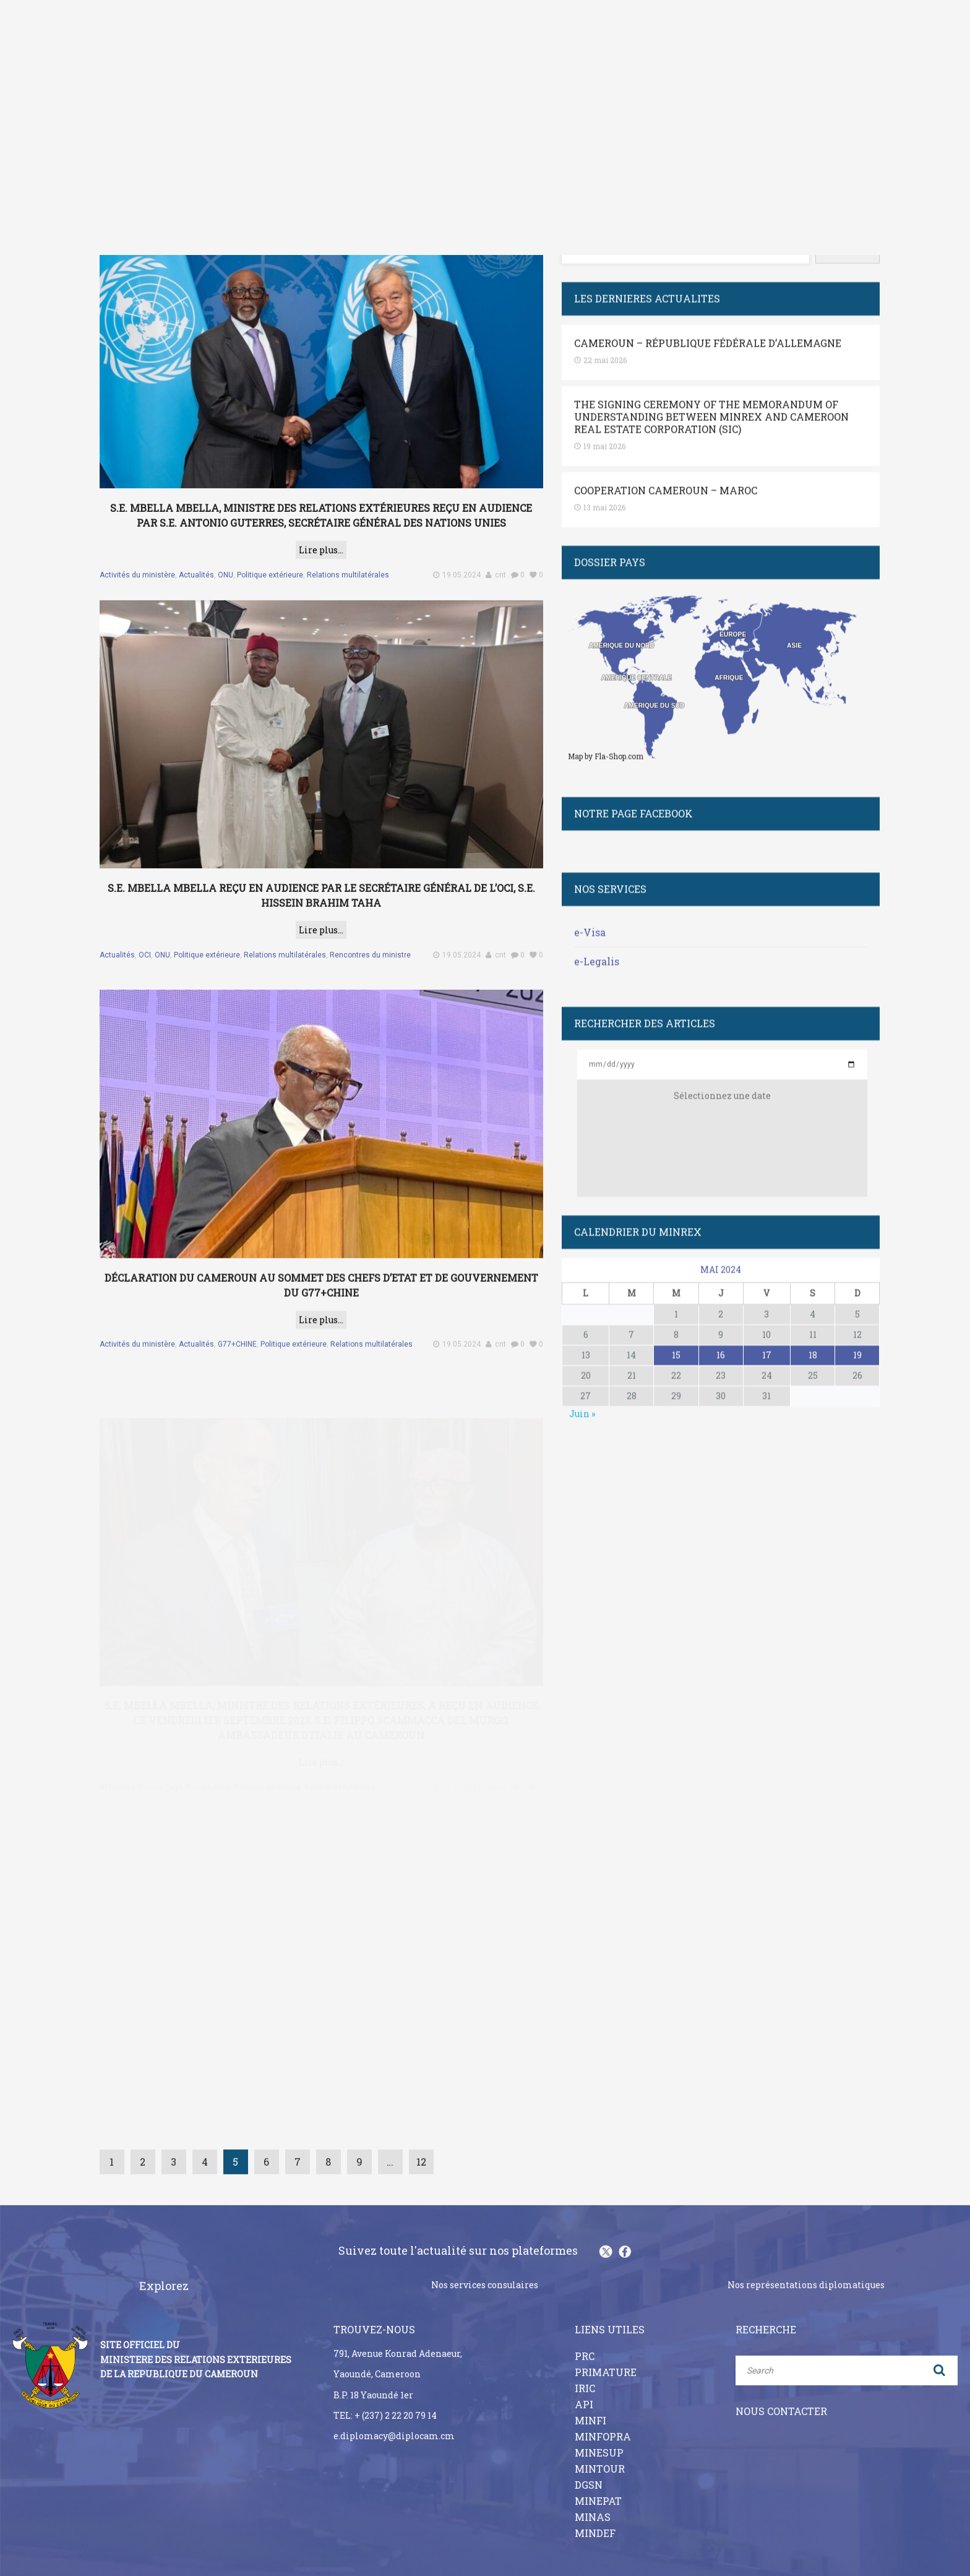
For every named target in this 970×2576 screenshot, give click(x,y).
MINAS (593, 2493)
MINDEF (595, 2510)
